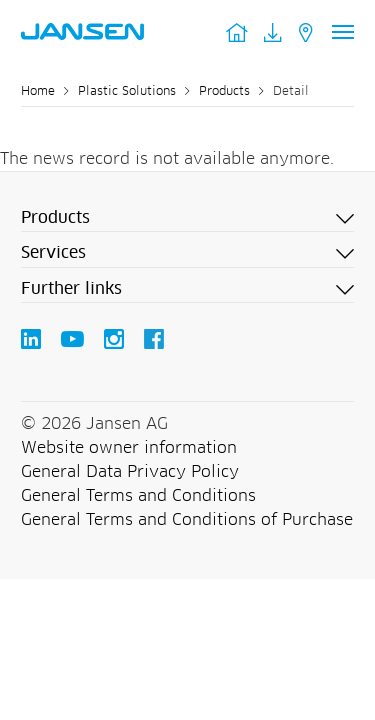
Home (38, 92)
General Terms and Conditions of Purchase (187, 520)
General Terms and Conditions (138, 496)
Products (224, 92)
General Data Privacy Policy (130, 472)
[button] (187, 219)
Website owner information (129, 448)
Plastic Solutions (127, 92)
